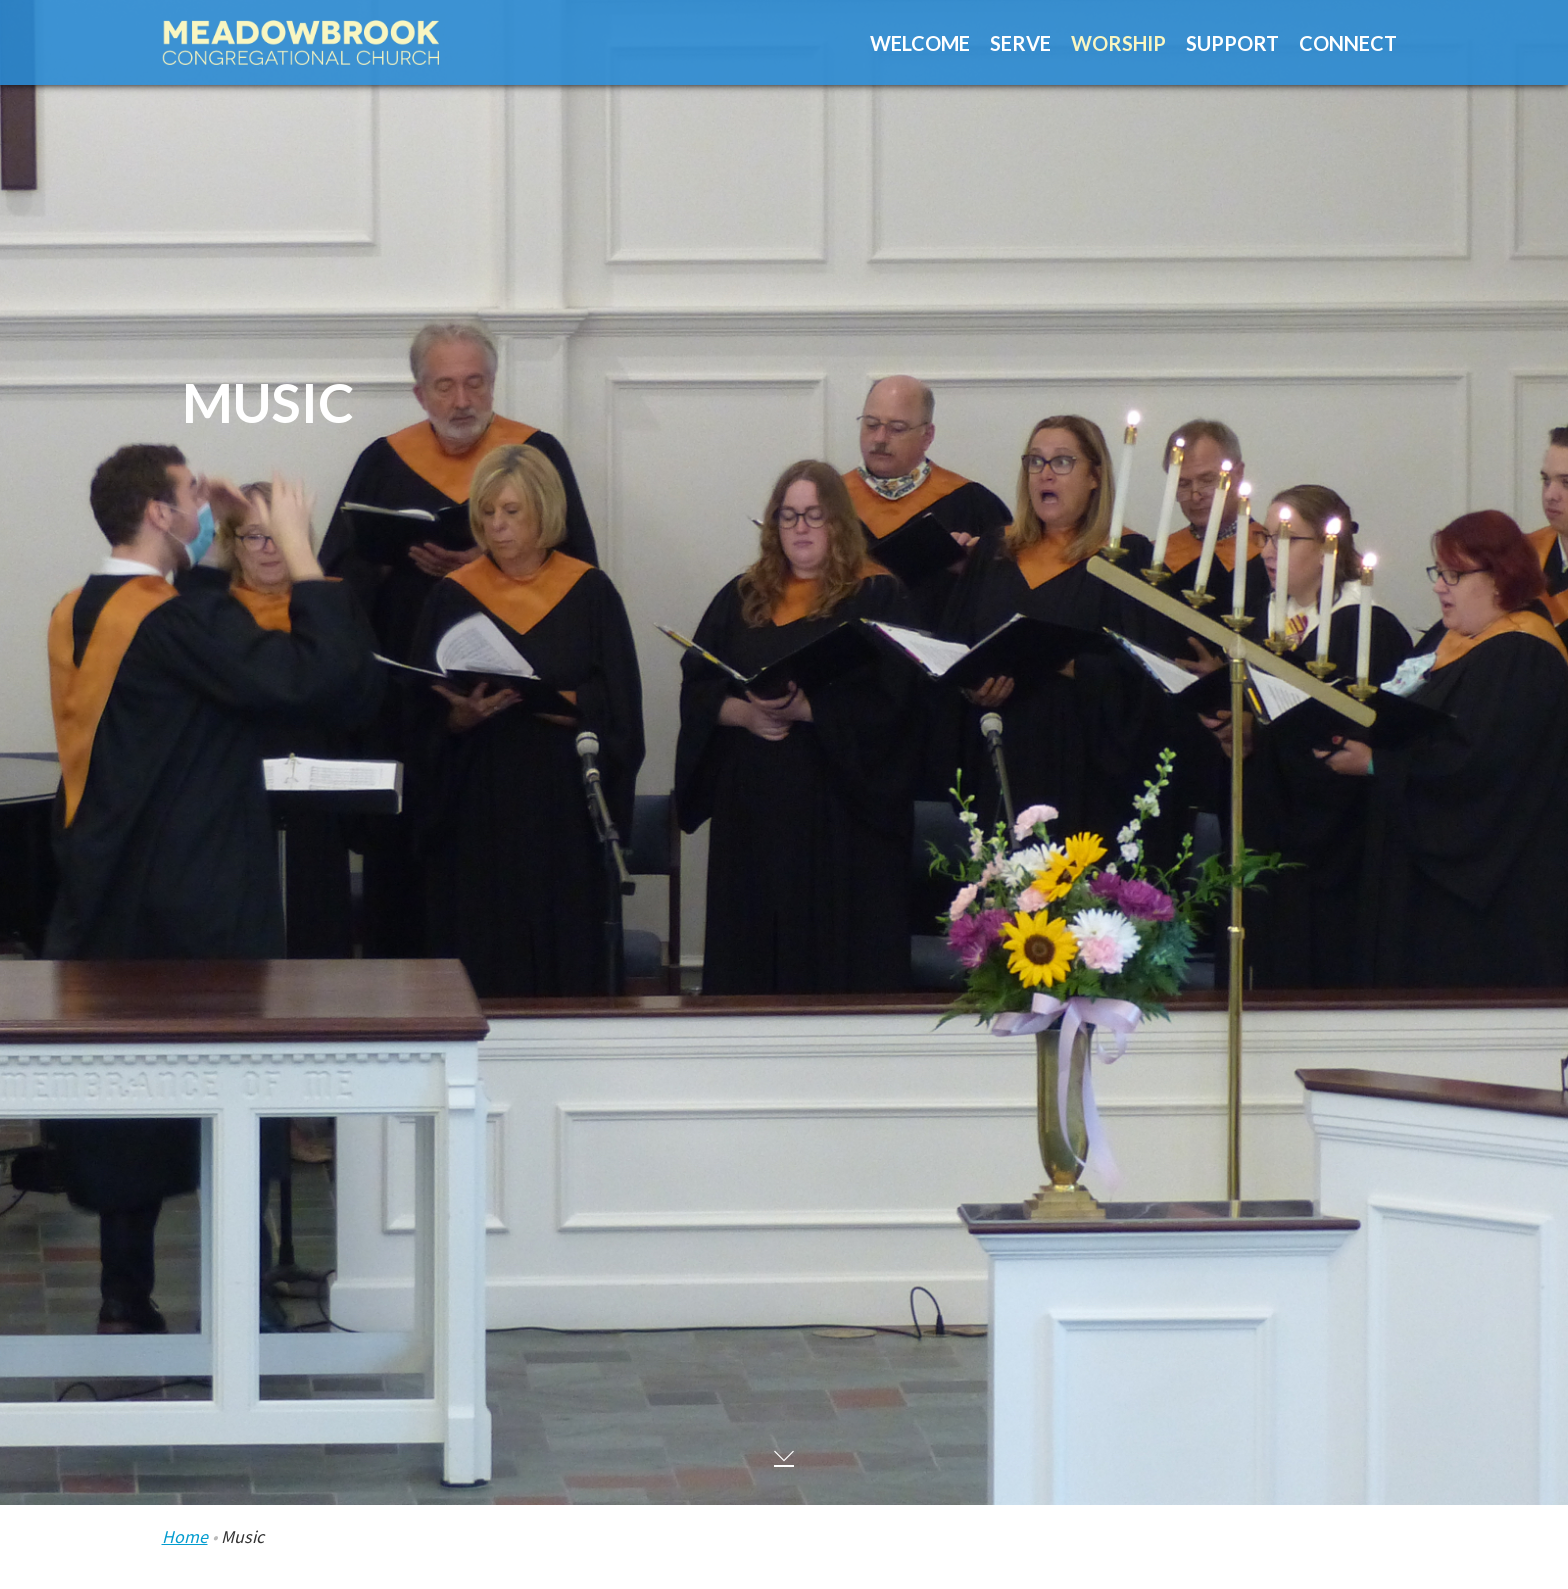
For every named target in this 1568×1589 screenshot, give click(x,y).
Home (185, 1536)
